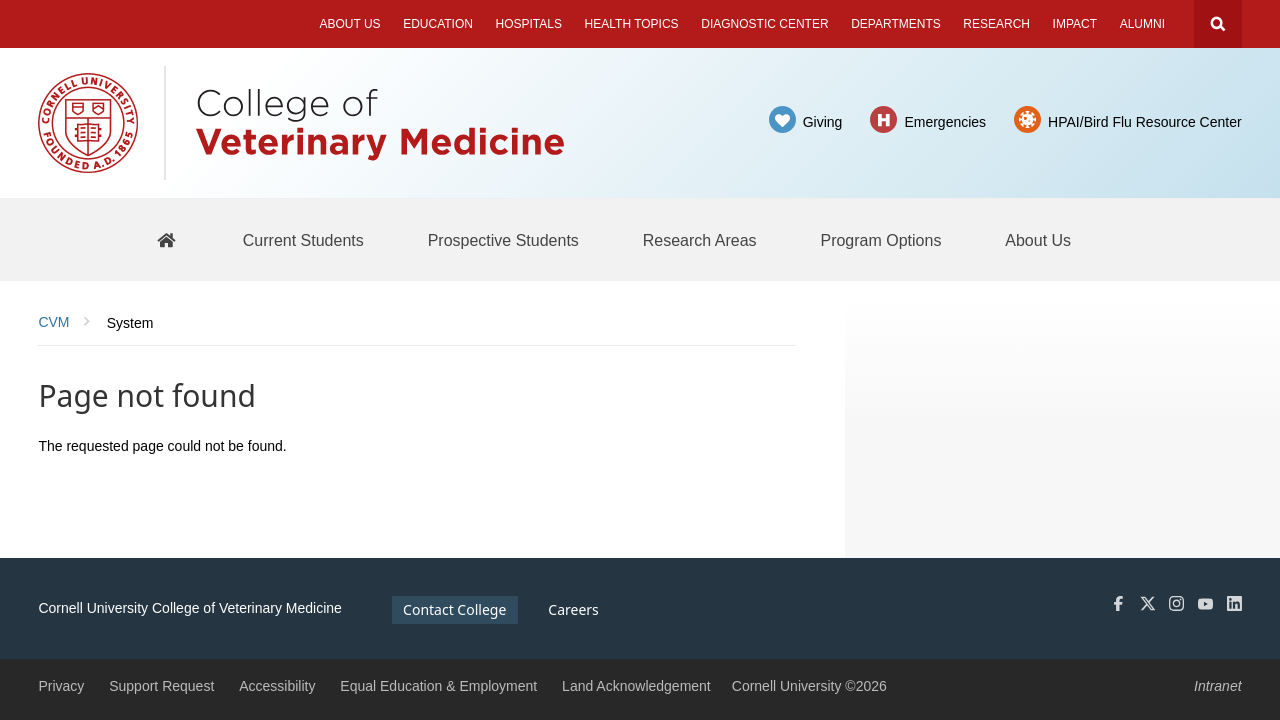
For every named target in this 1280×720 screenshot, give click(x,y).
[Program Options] (880, 240)
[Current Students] (303, 240)
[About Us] (1038, 240)
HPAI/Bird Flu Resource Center (1144, 122)
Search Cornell (1218, 24)
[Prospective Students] (503, 240)
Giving (823, 122)
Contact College (454, 609)
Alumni (1142, 24)
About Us (349, 24)
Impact (1075, 24)
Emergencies (945, 122)
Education (438, 24)
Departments (896, 24)
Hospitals (529, 24)
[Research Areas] (700, 240)
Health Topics (632, 24)
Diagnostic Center (764, 24)
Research (996, 24)
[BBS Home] (166, 239)
